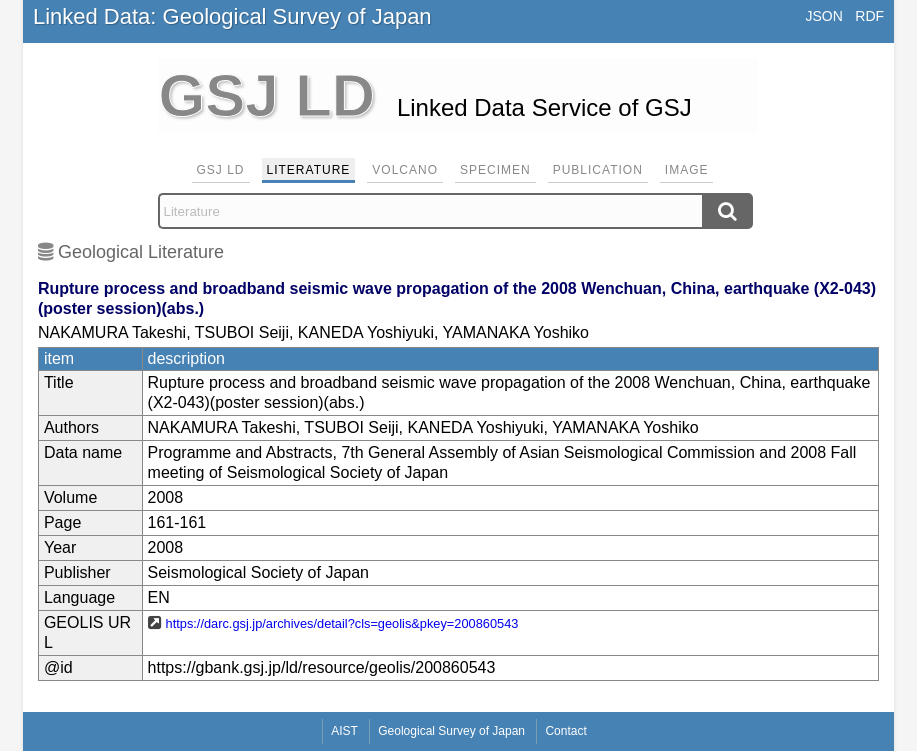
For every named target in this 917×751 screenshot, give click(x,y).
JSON (823, 16)
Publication (598, 170)
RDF (869, 16)
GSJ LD (221, 170)
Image (687, 170)
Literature (309, 170)
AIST (344, 731)
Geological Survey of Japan (451, 731)
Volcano (405, 170)
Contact (565, 731)
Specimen (495, 170)
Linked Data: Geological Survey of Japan (232, 16)
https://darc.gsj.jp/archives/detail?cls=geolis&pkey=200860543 (342, 623)
